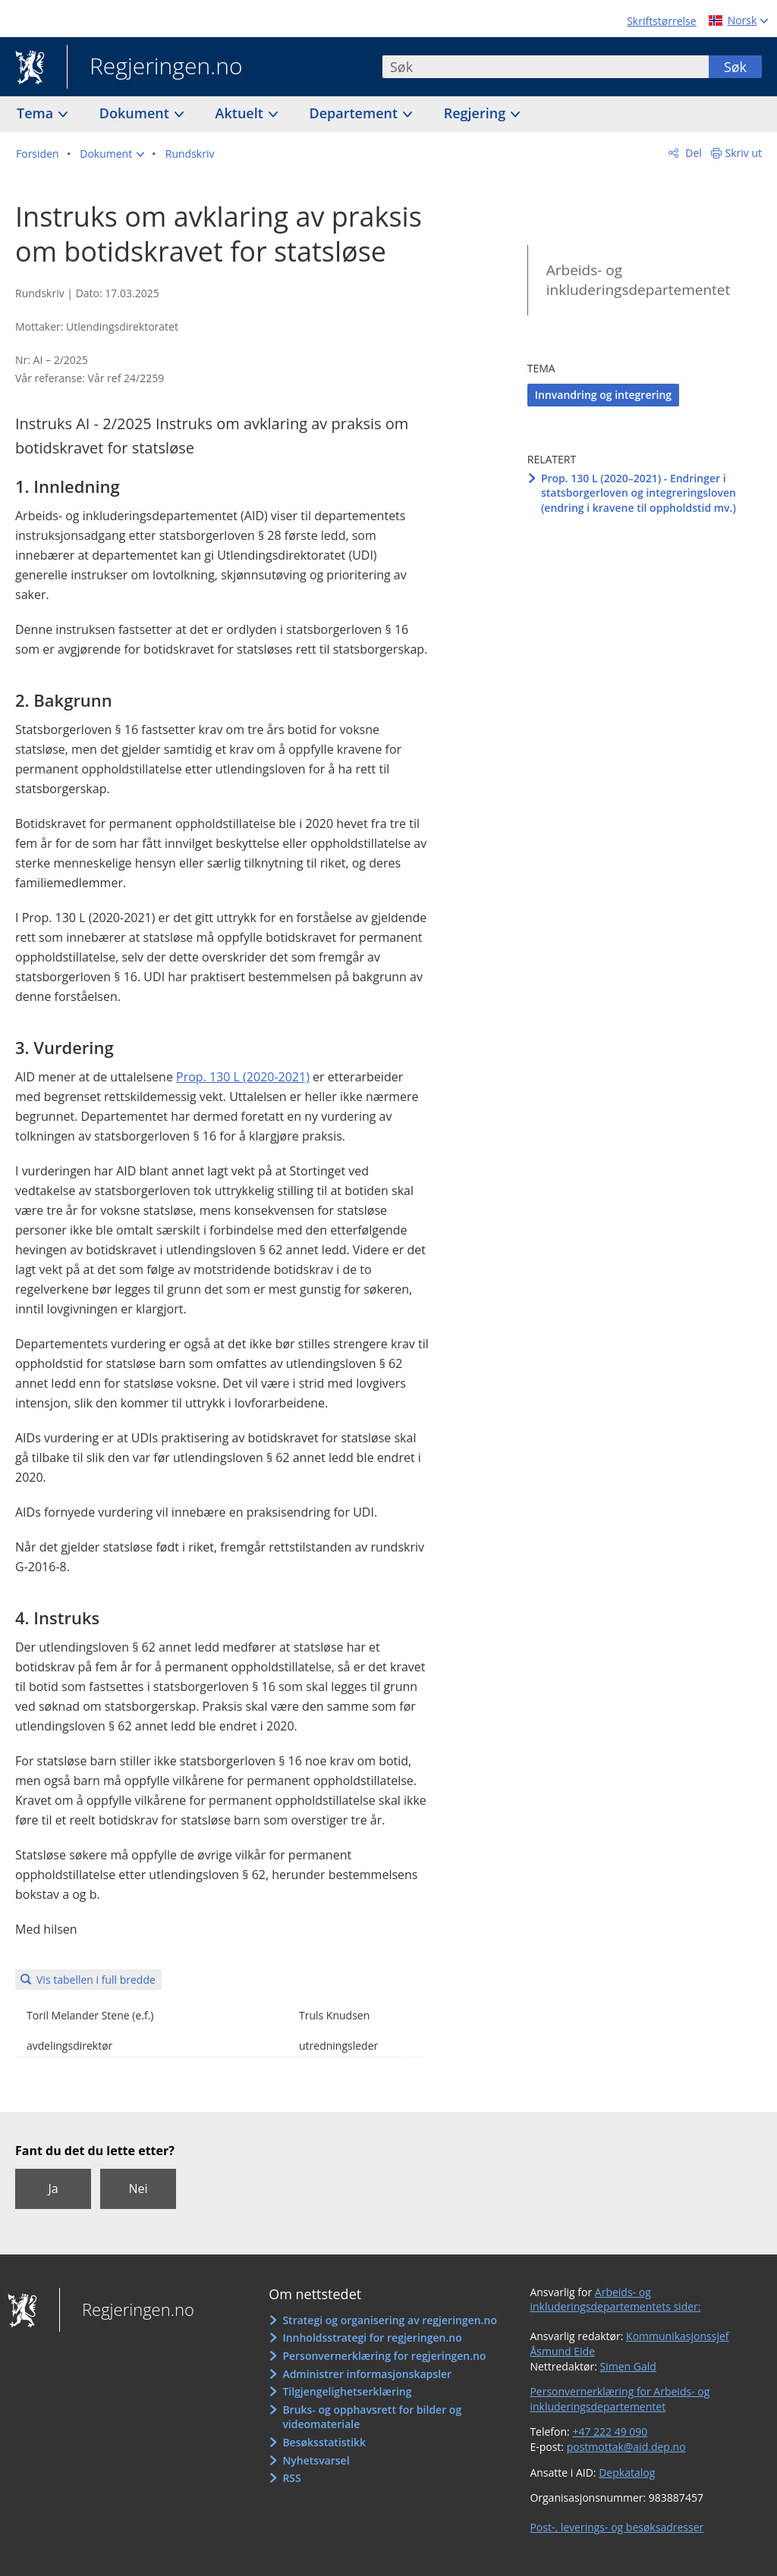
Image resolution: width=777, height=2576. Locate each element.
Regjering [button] (476, 113)
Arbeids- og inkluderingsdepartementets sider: (615, 2299)
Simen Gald (628, 2366)
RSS (291, 2478)
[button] (112, 154)
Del (692, 153)
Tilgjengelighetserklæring (346, 2391)
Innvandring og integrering (603, 394)
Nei (137, 2188)
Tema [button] (37, 113)
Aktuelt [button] (241, 113)
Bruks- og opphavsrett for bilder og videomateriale (371, 2417)
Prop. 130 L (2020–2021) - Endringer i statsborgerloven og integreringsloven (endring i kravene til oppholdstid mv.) (638, 493)
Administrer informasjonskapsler (366, 2374)
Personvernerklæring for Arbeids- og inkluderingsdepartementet (619, 2399)
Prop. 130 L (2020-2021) (243, 1076)
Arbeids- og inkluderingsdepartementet (638, 280)
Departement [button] (355, 113)
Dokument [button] (136, 113)
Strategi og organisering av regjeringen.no (389, 2320)
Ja (53, 2188)
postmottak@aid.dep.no (626, 2447)
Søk (735, 67)
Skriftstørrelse (661, 21)
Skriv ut (744, 153)
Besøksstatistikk (324, 2442)
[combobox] (545, 66)
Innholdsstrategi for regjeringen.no (371, 2337)
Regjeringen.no (155, 67)
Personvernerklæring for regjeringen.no (384, 2356)
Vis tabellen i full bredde (96, 1979)
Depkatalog (627, 2472)
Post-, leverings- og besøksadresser (616, 2527)
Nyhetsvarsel (315, 2460)
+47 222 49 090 (609, 2431)
